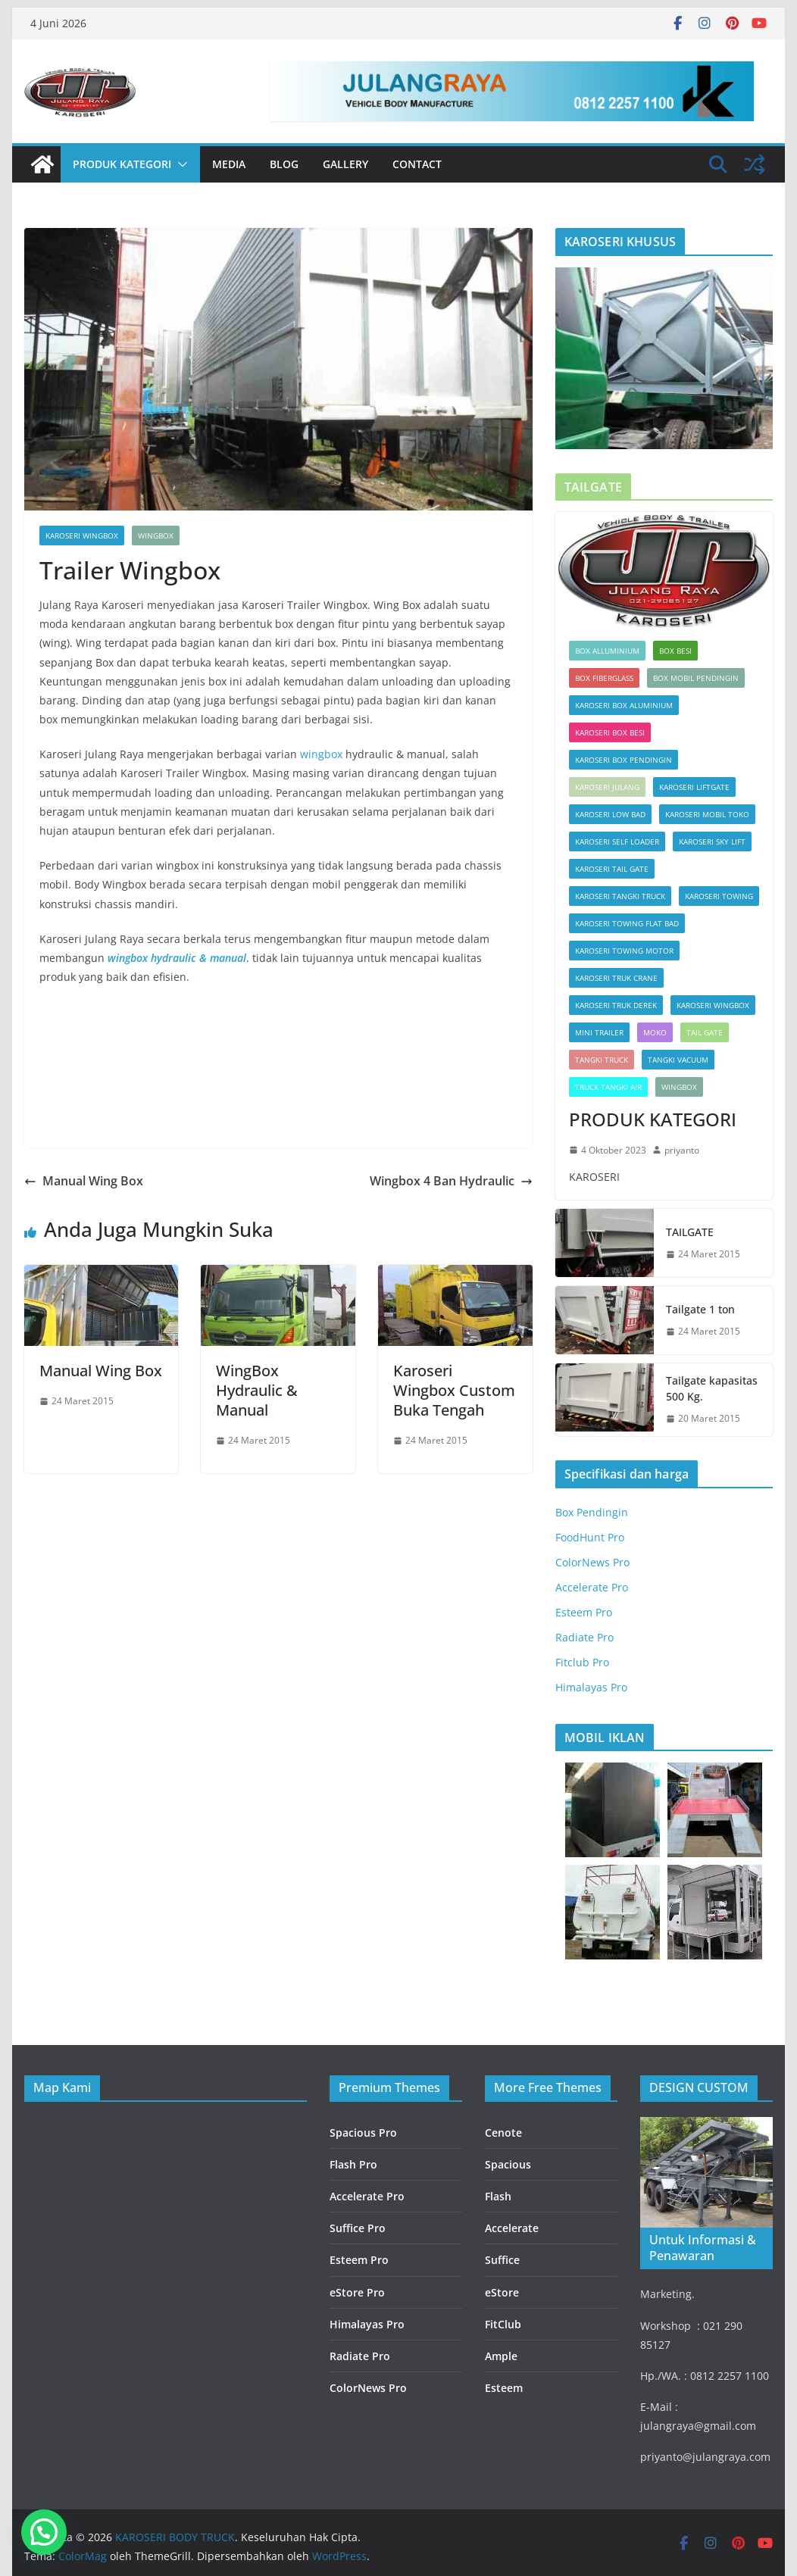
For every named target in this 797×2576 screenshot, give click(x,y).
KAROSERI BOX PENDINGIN (623, 759)
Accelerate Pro (591, 1587)
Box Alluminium (607, 650)
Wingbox (155, 535)
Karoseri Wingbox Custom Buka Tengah (454, 1390)
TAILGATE (690, 1232)
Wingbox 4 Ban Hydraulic (451, 1180)
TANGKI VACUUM (678, 1059)
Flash (498, 2196)
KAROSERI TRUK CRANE (616, 978)
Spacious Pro (363, 2132)
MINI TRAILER (599, 1032)
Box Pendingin (591, 1512)
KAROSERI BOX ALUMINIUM (624, 705)
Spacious (508, 2164)
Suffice (502, 2260)
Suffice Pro (358, 2228)
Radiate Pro (584, 1637)
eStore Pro (357, 2292)
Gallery (345, 164)
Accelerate (512, 2228)
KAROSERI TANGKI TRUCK (620, 896)
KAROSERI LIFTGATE (694, 787)
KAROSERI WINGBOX (81, 535)
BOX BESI (675, 650)
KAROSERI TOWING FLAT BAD (627, 923)
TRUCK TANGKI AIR (608, 1087)
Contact (417, 164)
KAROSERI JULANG (607, 787)
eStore (502, 2292)
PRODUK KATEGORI (122, 164)
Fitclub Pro (582, 1662)
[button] (179, 164)
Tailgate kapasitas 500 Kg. (712, 1388)
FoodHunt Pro (589, 1537)
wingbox (321, 754)
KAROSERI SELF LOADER (617, 841)
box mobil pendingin (696, 678)
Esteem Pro (583, 1612)
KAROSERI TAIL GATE (612, 868)
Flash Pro (353, 2164)
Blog (284, 164)
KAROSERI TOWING (719, 896)
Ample (501, 2356)
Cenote (503, 2132)
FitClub (503, 2324)
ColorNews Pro (592, 1562)
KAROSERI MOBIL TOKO (707, 814)
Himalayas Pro (591, 1687)
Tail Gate (704, 1032)
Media (228, 164)
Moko (655, 1032)
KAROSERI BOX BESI (610, 732)
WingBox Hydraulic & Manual (257, 1390)
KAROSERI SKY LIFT (712, 841)
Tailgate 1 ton (700, 1309)
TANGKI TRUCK (601, 1059)
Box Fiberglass (604, 678)
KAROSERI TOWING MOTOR (624, 950)
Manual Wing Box (83, 1180)
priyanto (681, 1150)
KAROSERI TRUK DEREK (616, 1005)
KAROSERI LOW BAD (610, 814)
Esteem (504, 2388)
